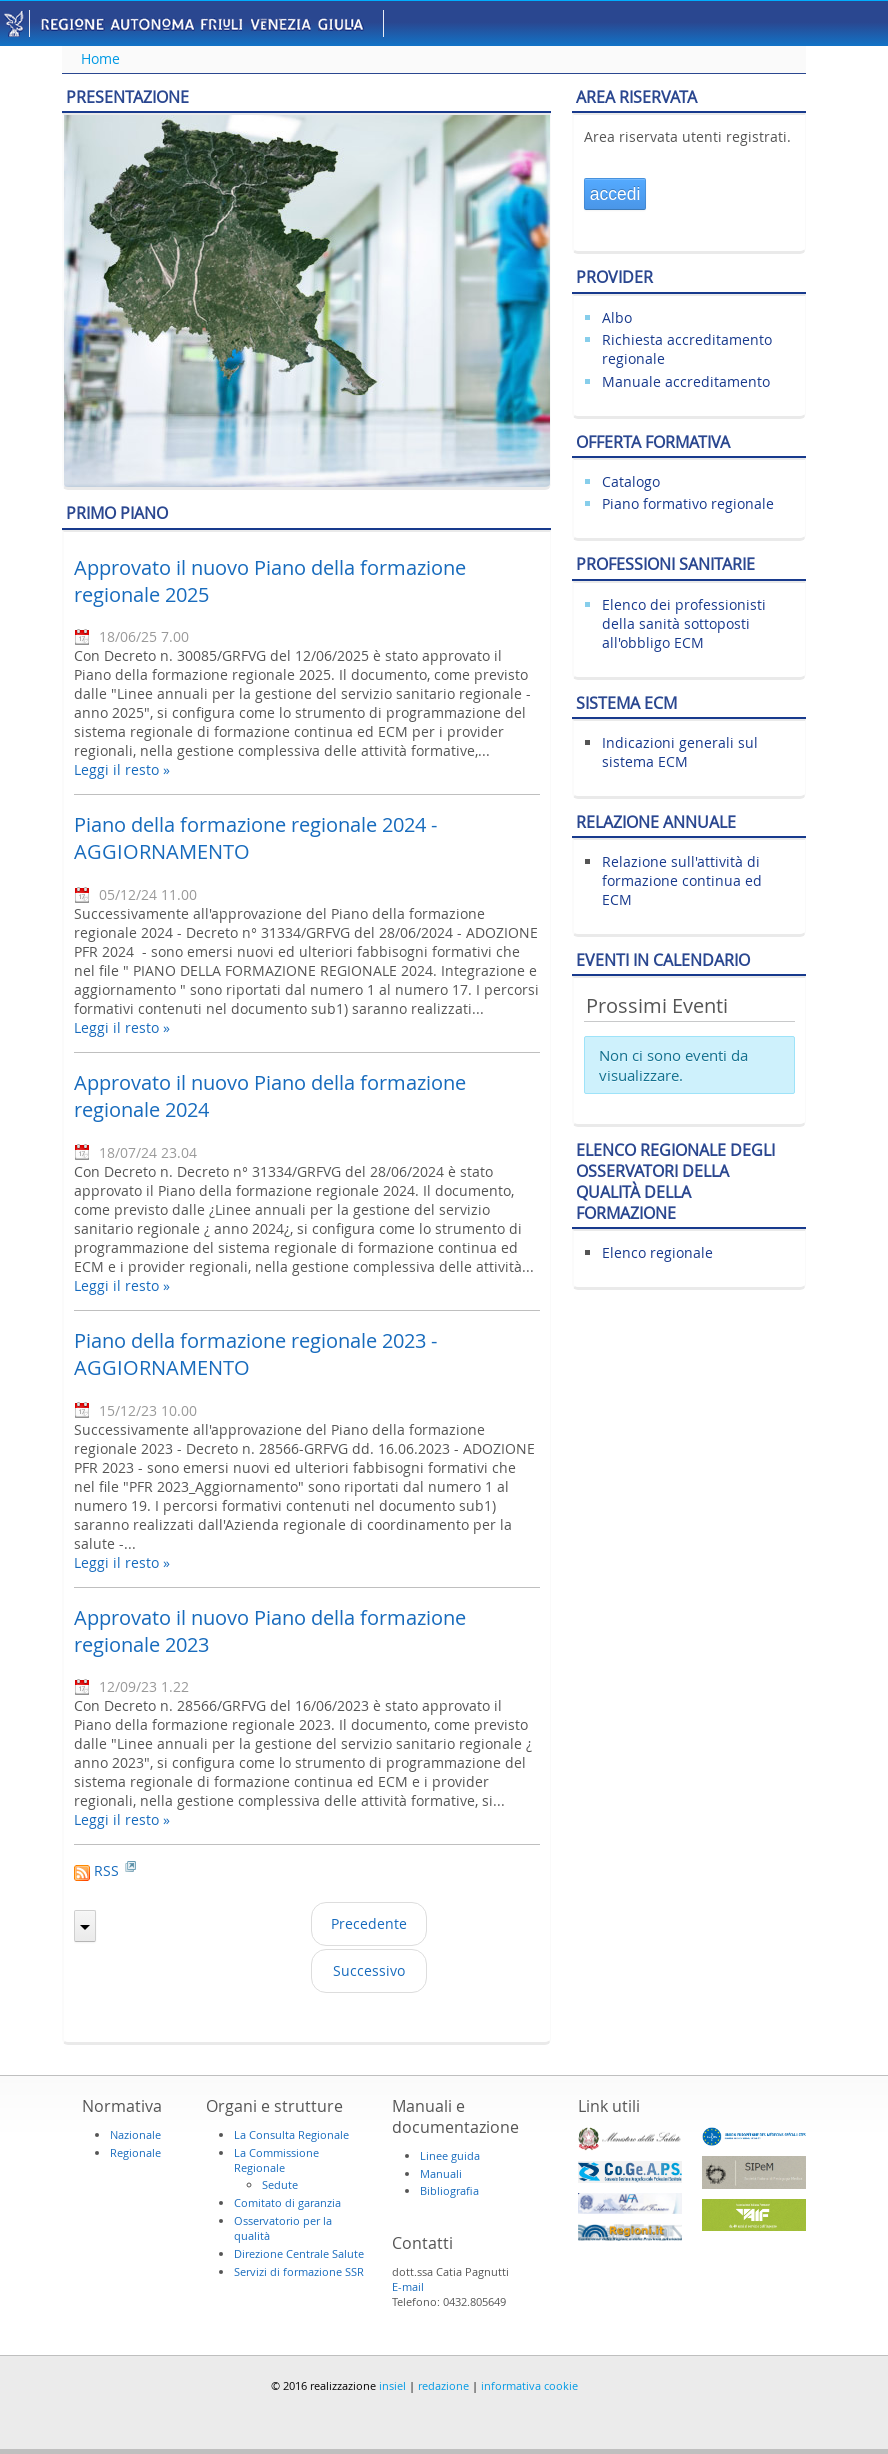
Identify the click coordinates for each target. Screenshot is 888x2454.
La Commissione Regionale (276, 2160)
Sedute (280, 2184)
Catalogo (631, 481)
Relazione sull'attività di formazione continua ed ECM (682, 880)
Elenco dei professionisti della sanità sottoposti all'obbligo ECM (684, 623)
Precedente (369, 1923)
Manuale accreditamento (686, 381)
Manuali (441, 2173)
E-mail (408, 2286)
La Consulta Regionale (291, 2134)
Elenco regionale (657, 1252)
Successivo (369, 1970)
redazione (443, 2385)
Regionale (135, 2152)
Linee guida (450, 2155)
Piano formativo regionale (688, 503)
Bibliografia (449, 2190)
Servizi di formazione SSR (299, 2271)
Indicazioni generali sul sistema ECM (680, 752)
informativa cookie (529, 2385)
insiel (392, 2385)
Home (100, 58)
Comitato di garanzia (287, 2202)
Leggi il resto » (122, 769)
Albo (617, 317)
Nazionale (135, 2134)
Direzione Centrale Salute (299, 2253)
